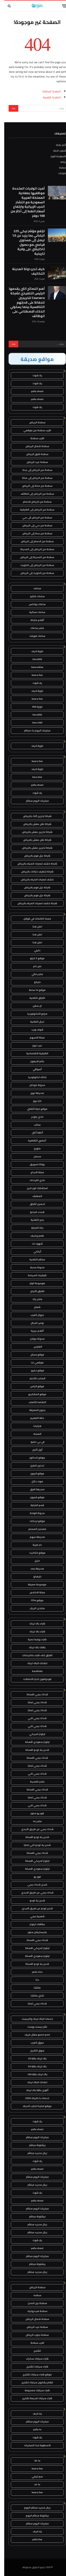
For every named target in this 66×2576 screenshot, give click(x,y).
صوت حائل (33, 1481)
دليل (33, 1560)
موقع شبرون (33, 1497)
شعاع (33, 1307)
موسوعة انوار (33, 1283)
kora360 (33, 659)
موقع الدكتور (33, 1457)
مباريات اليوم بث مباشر (33, 730)
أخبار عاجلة (57, 145)
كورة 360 (33, 706)
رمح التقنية (33, 1220)
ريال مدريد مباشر (33, 2153)
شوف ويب (33, 1029)
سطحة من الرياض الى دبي (33, 517)
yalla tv (33, 2429)
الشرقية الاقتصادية (33, 1053)
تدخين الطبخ (33, 1465)
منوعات (58, 173)
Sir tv (33, 2460)
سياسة (58, 167)
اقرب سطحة (33, 438)
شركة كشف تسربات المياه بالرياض (33, 863)
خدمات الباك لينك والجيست (33, 2019)
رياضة (59, 162)
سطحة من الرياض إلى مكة (33, 478)
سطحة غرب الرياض (33, 462)
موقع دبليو (33, 1370)
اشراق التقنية (33, 998)
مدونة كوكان (33, 1085)
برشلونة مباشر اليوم (33, 2515)
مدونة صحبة (33, 1267)
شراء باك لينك (33, 1623)
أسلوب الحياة (55, 151)
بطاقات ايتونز (33, 1924)
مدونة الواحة (33, 1513)
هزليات (33, 1426)
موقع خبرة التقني (33, 1109)
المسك (33, 1434)
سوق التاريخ (33, 2050)
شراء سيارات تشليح (33, 2366)
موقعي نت (33, 1362)
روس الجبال (33, 1323)
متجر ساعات (33, 628)
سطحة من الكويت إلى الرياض (33, 573)
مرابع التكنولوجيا (33, 1013)
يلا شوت (33, 375)
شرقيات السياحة (33, 1275)
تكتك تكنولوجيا (33, 1077)
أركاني (33, 1251)
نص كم (33, 966)
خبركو (33, 982)
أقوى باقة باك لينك (33, 2090)
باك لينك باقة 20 (33, 2058)
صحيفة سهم (33, 1537)
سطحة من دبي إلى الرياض (33, 525)
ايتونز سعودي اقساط (33, 1742)
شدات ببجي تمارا (33, 1702)
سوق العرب (33, 2042)
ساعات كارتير (33, 596)
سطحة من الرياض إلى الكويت (33, 565)
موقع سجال (33, 1354)
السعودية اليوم (54, 156)
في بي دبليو (33, 1441)
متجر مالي (33, 974)
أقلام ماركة (33, 620)
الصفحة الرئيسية (48, 97)
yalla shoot (33, 391)
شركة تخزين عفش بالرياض (33, 832)
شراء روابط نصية (33, 1639)
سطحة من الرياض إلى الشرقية (33, 509)
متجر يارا (33, 1299)
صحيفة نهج (33, 1093)
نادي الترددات (33, 1180)
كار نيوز (33, 1101)
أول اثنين (33, 1449)
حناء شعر (33, 1972)
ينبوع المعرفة (33, 1410)
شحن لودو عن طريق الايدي (33, 1908)
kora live (33, 777)
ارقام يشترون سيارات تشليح (33, 2382)
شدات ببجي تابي (33, 1718)
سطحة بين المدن (33, 2303)
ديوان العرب (33, 1315)
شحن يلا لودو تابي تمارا (33, 1845)
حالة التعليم (33, 1418)
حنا (33, 1979)
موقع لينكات (33, 1521)
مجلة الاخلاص (33, 1592)
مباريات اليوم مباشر (33, 800)
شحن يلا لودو (33, 1900)
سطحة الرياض (33, 422)
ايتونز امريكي (33, 1734)
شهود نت (33, 1243)
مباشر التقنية (33, 1259)
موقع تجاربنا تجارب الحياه (33, 2106)
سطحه (33, 2295)
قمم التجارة (33, 1505)
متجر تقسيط (33, 1781)
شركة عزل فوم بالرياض (33, 855)
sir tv (33, 2484)
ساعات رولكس (33, 604)
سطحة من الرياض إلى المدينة (33, 549)
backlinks (33, 1671)
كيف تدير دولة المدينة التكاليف (24, 271)
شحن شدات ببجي (33, 1884)
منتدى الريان (33, 1608)
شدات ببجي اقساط (33, 1694)
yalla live (33, 2539)
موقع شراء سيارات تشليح (33, 2374)
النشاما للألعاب (33, 1402)
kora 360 (33, 722)
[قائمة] (60, 6)
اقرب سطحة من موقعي (33, 430)
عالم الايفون (33, 1061)
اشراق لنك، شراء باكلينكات (33, 1655)
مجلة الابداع (33, 1172)
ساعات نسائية (33, 612)
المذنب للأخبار (33, 1378)
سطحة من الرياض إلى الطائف (33, 493)
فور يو (33, 1876)
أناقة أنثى (33, 1132)
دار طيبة (33, 1545)
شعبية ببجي (33, 1916)
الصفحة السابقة (47, 91)
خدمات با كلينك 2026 (33, 2098)
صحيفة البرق (33, 1489)
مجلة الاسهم (33, 1037)
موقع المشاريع (33, 1394)
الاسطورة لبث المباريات (33, 2445)
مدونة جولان (33, 1338)
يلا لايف (33, 2413)
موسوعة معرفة (33, 1584)
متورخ (33, 1148)
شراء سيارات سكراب (33, 2358)
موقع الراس (33, 1386)
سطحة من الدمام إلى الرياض (33, 541)
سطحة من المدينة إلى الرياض (33, 557)
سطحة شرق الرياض (33, 454)
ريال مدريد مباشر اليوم (33, 2507)
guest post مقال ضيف (33, 2034)
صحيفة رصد (33, 1568)
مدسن (33, 1156)
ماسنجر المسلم (33, 1529)
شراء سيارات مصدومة (33, 2390)
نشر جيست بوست (33, 2026)
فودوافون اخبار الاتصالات (33, 1679)
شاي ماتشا (33, 1995)
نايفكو (33, 1576)
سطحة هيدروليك (33, 2311)
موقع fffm (33, 1600)
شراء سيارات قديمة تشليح (33, 2398)
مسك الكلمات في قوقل (33, 918)
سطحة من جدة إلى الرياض (33, 533)
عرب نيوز (33, 1045)
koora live (33, 675)
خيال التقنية (33, 1021)
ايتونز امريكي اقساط (33, 1861)
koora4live (33, 667)
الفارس (33, 1346)
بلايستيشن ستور (33, 1932)
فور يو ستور (33, 1813)
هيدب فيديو (33, 1212)
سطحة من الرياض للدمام (33, 501)
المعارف (33, 1196)
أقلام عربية (33, 1331)
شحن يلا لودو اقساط (33, 1750)
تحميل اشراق (33, 1204)
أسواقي (33, 1069)
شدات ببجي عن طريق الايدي (33, 1829)
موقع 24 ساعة (33, 990)
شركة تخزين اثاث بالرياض (33, 816)
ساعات (33, 588)
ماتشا (33, 1987)
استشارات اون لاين (33, 1188)
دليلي (33, 950)
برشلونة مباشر (33, 2145)
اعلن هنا (33, 926)
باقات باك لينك (33, 1647)
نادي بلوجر (33, 1116)
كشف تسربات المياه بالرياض (33, 879)
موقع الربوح (33, 1473)
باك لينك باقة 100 (33, 2074)
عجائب (33, 1124)
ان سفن (33, 1006)
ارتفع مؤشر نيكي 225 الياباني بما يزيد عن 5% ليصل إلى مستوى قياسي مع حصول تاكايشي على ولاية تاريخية (24, 242)
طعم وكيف (33, 1235)
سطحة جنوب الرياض (33, 2335)
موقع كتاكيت (33, 1552)
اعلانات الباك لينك (33, 1663)
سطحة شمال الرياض (33, 446)
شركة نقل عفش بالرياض (33, 824)
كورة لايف (33, 651)
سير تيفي (33, 2476)
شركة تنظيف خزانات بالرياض (33, 871)
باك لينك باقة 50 (33, 2066)
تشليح (33, 2350)
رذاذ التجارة (33, 1227)
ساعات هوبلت (33, 636)
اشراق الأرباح (33, 1291)
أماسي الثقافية (33, 1140)
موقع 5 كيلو (33, 958)
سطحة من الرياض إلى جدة (33, 470)
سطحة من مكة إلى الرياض (33, 486)
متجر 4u (33, 1821)
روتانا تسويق (33, 1164)
